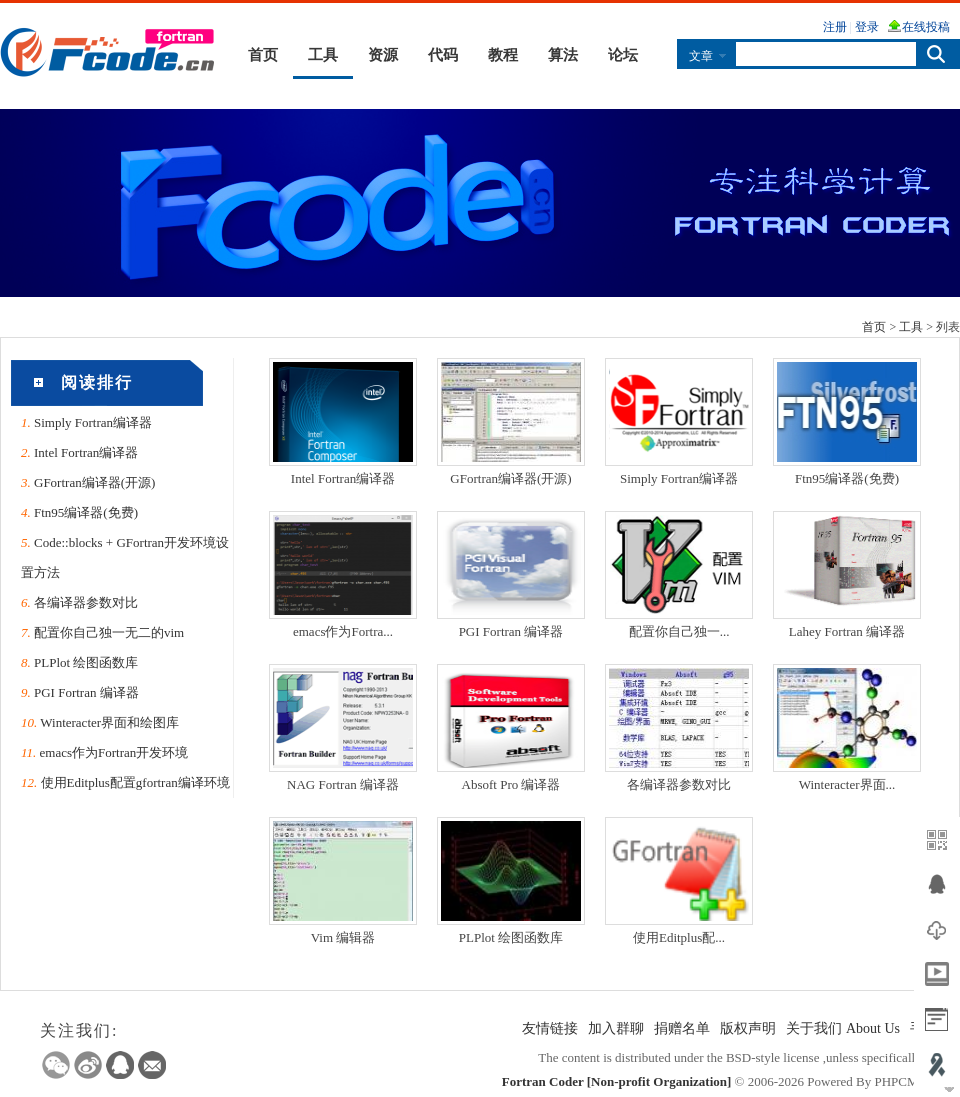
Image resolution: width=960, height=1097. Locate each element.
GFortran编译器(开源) (94, 482)
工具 (323, 55)
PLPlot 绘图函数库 (86, 662)
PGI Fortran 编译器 (86, 692)
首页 (263, 55)
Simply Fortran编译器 (93, 422)
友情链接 (550, 1028)
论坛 (623, 55)
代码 (443, 55)
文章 (701, 55)
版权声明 (748, 1028)
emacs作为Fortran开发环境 (114, 752)
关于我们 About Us (843, 1028)
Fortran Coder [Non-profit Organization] (617, 1081)
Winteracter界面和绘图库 (109, 722)
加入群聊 (616, 1028)
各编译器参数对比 (86, 602)
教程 (503, 55)
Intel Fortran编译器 (86, 452)
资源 (383, 55)
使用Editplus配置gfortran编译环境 (135, 782)
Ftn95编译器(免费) (86, 512)
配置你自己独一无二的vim (109, 632)
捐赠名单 (682, 1028)
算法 (563, 55)
